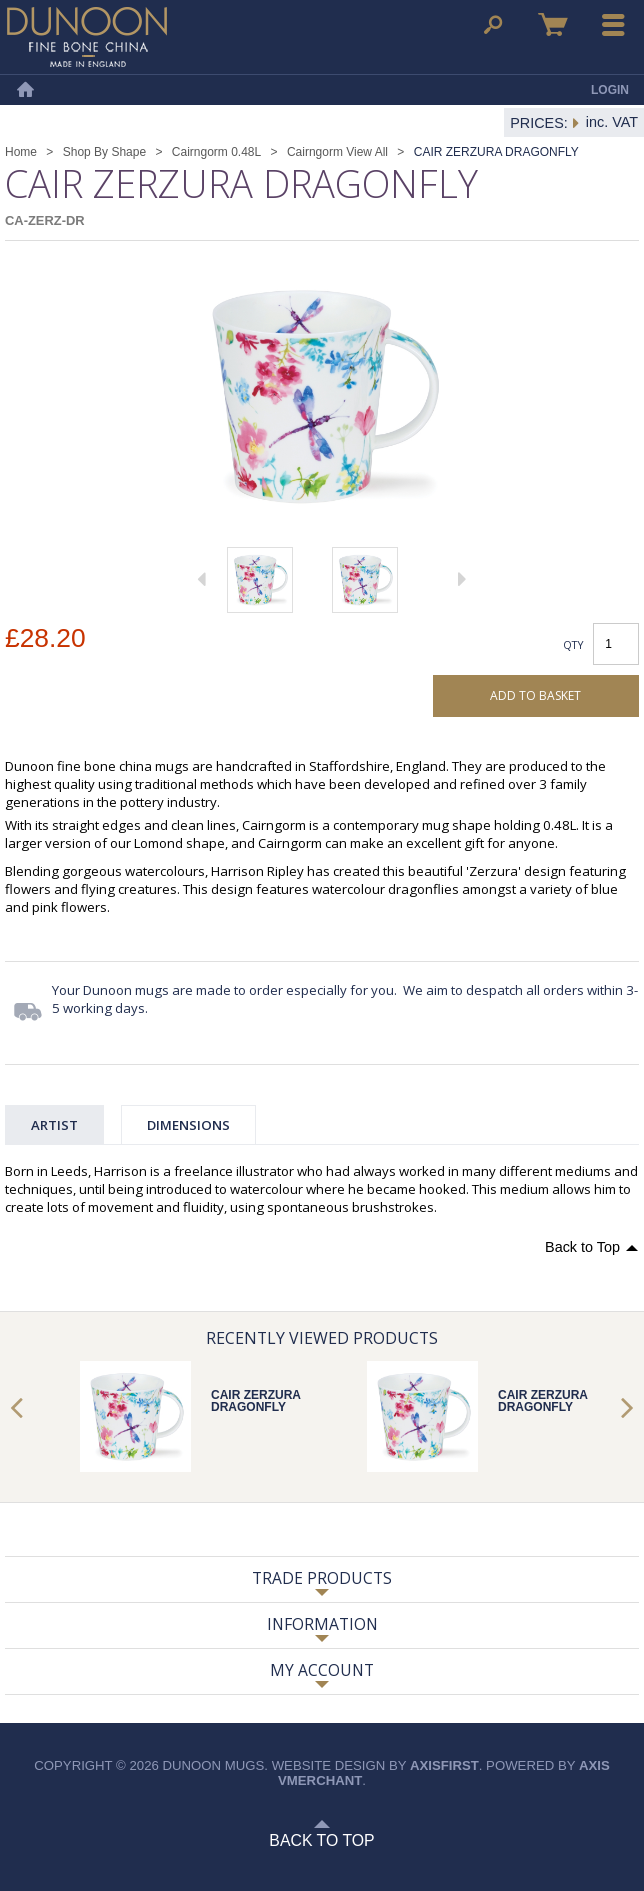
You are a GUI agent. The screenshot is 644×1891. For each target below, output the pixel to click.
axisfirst (444, 1765)
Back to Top (582, 1247)
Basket (553, 25)
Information (322, 1624)
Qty (573, 644)
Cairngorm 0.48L (216, 152)
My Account (322, 1670)
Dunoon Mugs (87, 37)
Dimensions (188, 1125)
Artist (54, 1125)
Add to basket (535, 695)
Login (610, 90)
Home (25, 90)
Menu (614, 25)
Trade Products (322, 1578)
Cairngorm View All (337, 152)
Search (493, 25)
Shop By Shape (104, 152)
